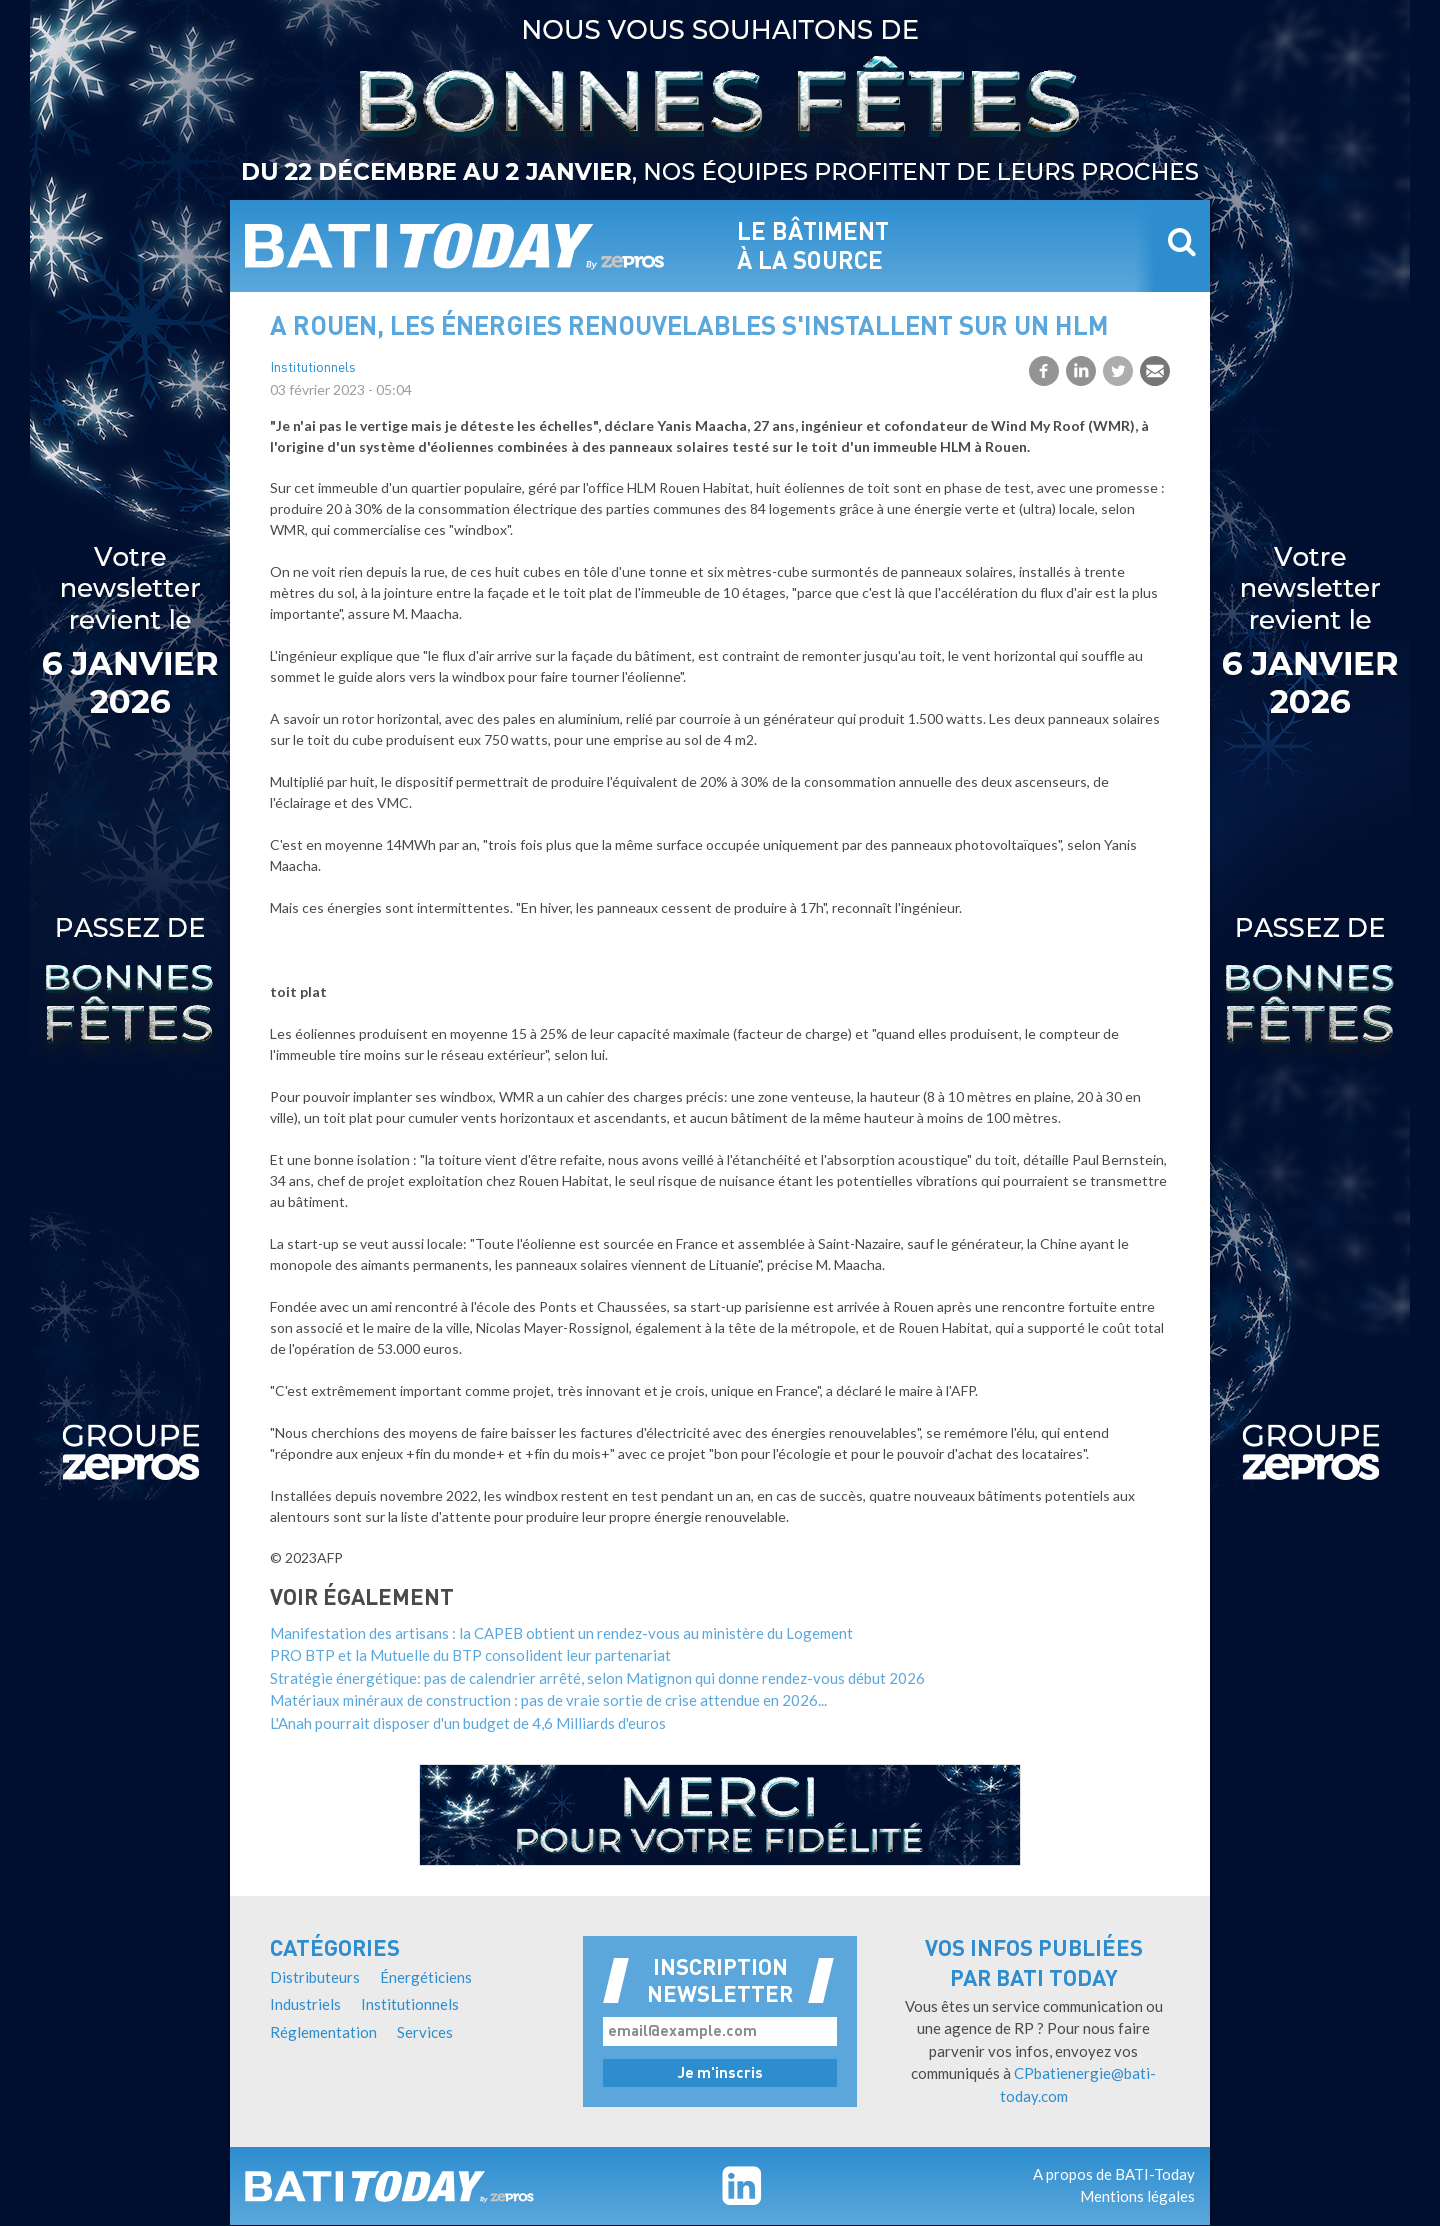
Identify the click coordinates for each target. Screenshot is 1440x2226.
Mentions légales (1137, 2196)
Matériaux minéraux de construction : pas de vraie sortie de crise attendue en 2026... (548, 1700)
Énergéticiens (426, 1977)
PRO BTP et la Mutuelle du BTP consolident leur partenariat (470, 1655)
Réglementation (323, 2032)
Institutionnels (313, 368)
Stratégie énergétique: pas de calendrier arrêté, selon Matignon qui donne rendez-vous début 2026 (597, 1678)
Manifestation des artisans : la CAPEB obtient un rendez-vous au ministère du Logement (561, 1633)
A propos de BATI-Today (1114, 2174)
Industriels (305, 2004)
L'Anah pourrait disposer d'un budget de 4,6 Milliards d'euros (468, 1723)
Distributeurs (315, 1977)
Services (425, 2032)
